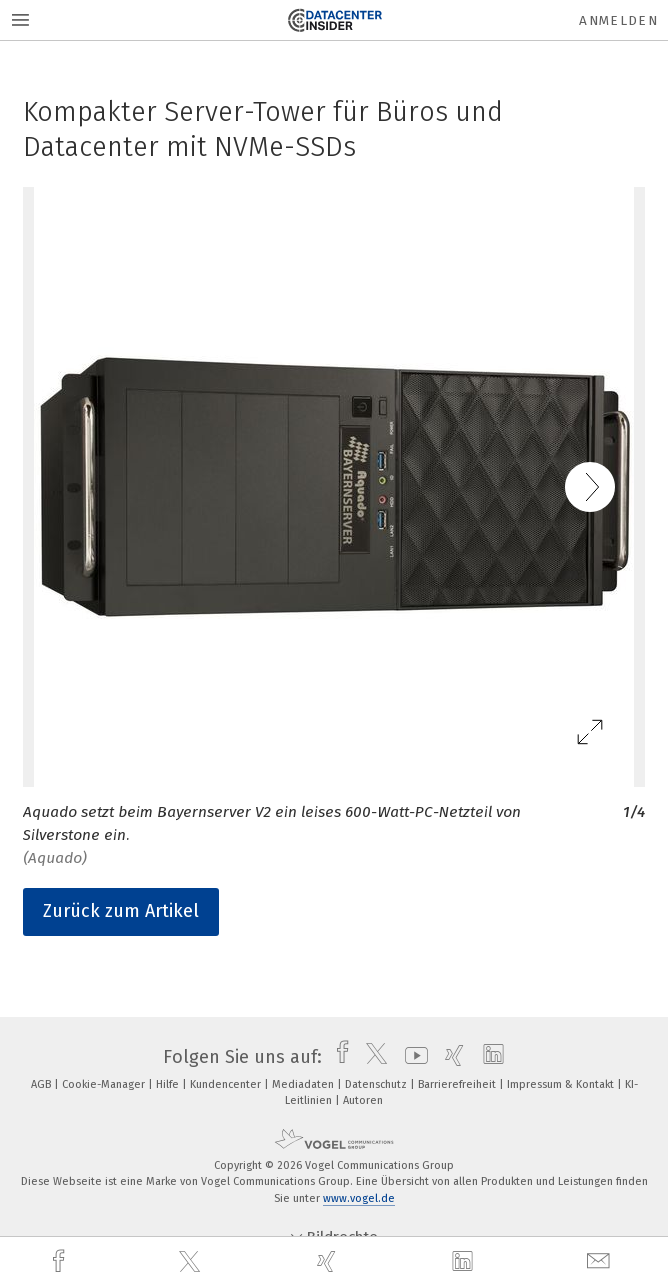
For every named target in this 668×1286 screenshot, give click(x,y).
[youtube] (411, 1057)
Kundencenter (227, 1084)
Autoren (363, 1100)
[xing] (329, 1261)
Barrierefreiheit (458, 1084)
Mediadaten (304, 1084)
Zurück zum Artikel (121, 911)
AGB (42, 1084)
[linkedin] (465, 1262)
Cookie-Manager (105, 1084)
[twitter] (192, 1262)
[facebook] (61, 1261)
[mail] (601, 1261)
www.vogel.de (359, 1198)
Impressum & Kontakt (562, 1084)
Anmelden (618, 20)
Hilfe (169, 1084)
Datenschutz (377, 1084)
